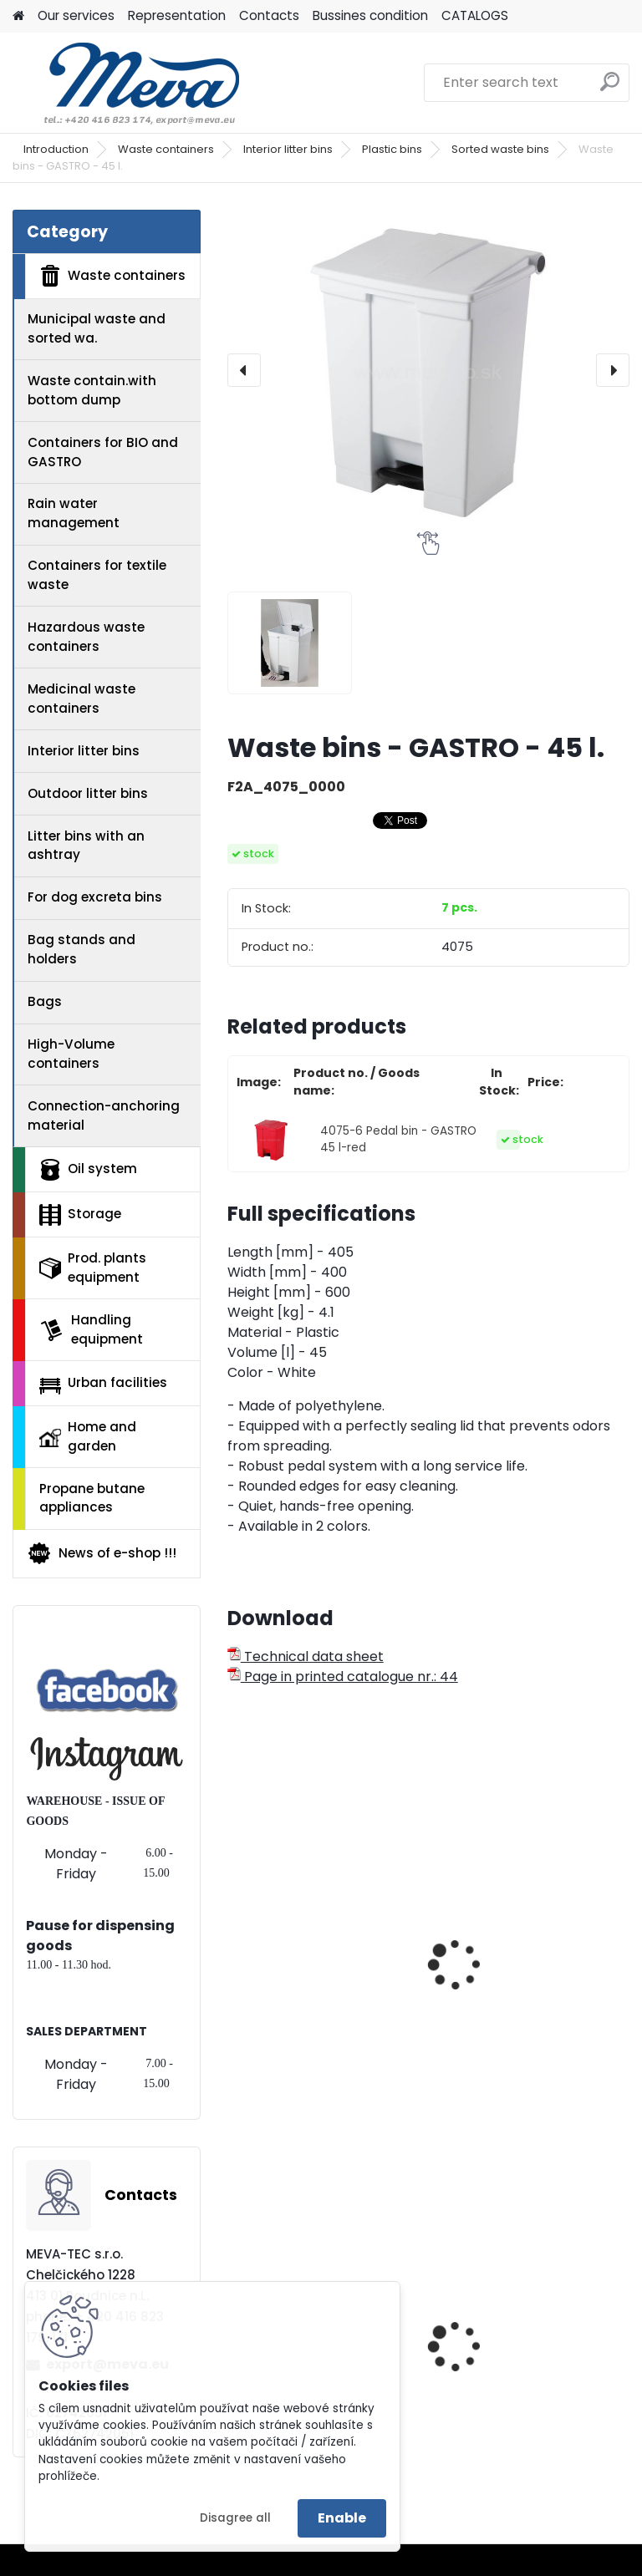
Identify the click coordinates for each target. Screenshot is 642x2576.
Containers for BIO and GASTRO (103, 452)
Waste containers (166, 149)
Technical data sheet (305, 1656)
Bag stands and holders (81, 949)
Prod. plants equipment (92, 1267)
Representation (177, 15)
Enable (342, 2518)
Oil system (88, 1170)
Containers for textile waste (97, 574)
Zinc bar (472, 2344)
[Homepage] (18, 16)
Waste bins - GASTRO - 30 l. (324, 1962)
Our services (76, 15)
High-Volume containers (71, 1053)
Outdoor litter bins (88, 793)
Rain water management (74, 513)
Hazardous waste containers (86, 636)
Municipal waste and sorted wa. (97, 328)
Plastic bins (392, 149)
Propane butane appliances (92, 1498)
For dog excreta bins (95, 897)
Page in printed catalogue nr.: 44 (342, 1676)
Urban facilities (103, 1384)
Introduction (56, 149)
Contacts (269, 15)
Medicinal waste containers (81, 698)
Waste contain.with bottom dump (92, 390)
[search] (609, 88)
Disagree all (235, 2518)
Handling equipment (91, 1329)
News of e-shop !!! (101, 1553)
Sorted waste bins (500, 149)
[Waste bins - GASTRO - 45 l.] (428, 370)
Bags (45, 1001)
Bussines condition (370, 15)
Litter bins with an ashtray (86, 845)
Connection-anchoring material (104, 1115)
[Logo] (127, 82)
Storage (80, 1215)
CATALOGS (474, 15)
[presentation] (244, 370)
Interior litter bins (288, 149)
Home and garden (87, 1436)
